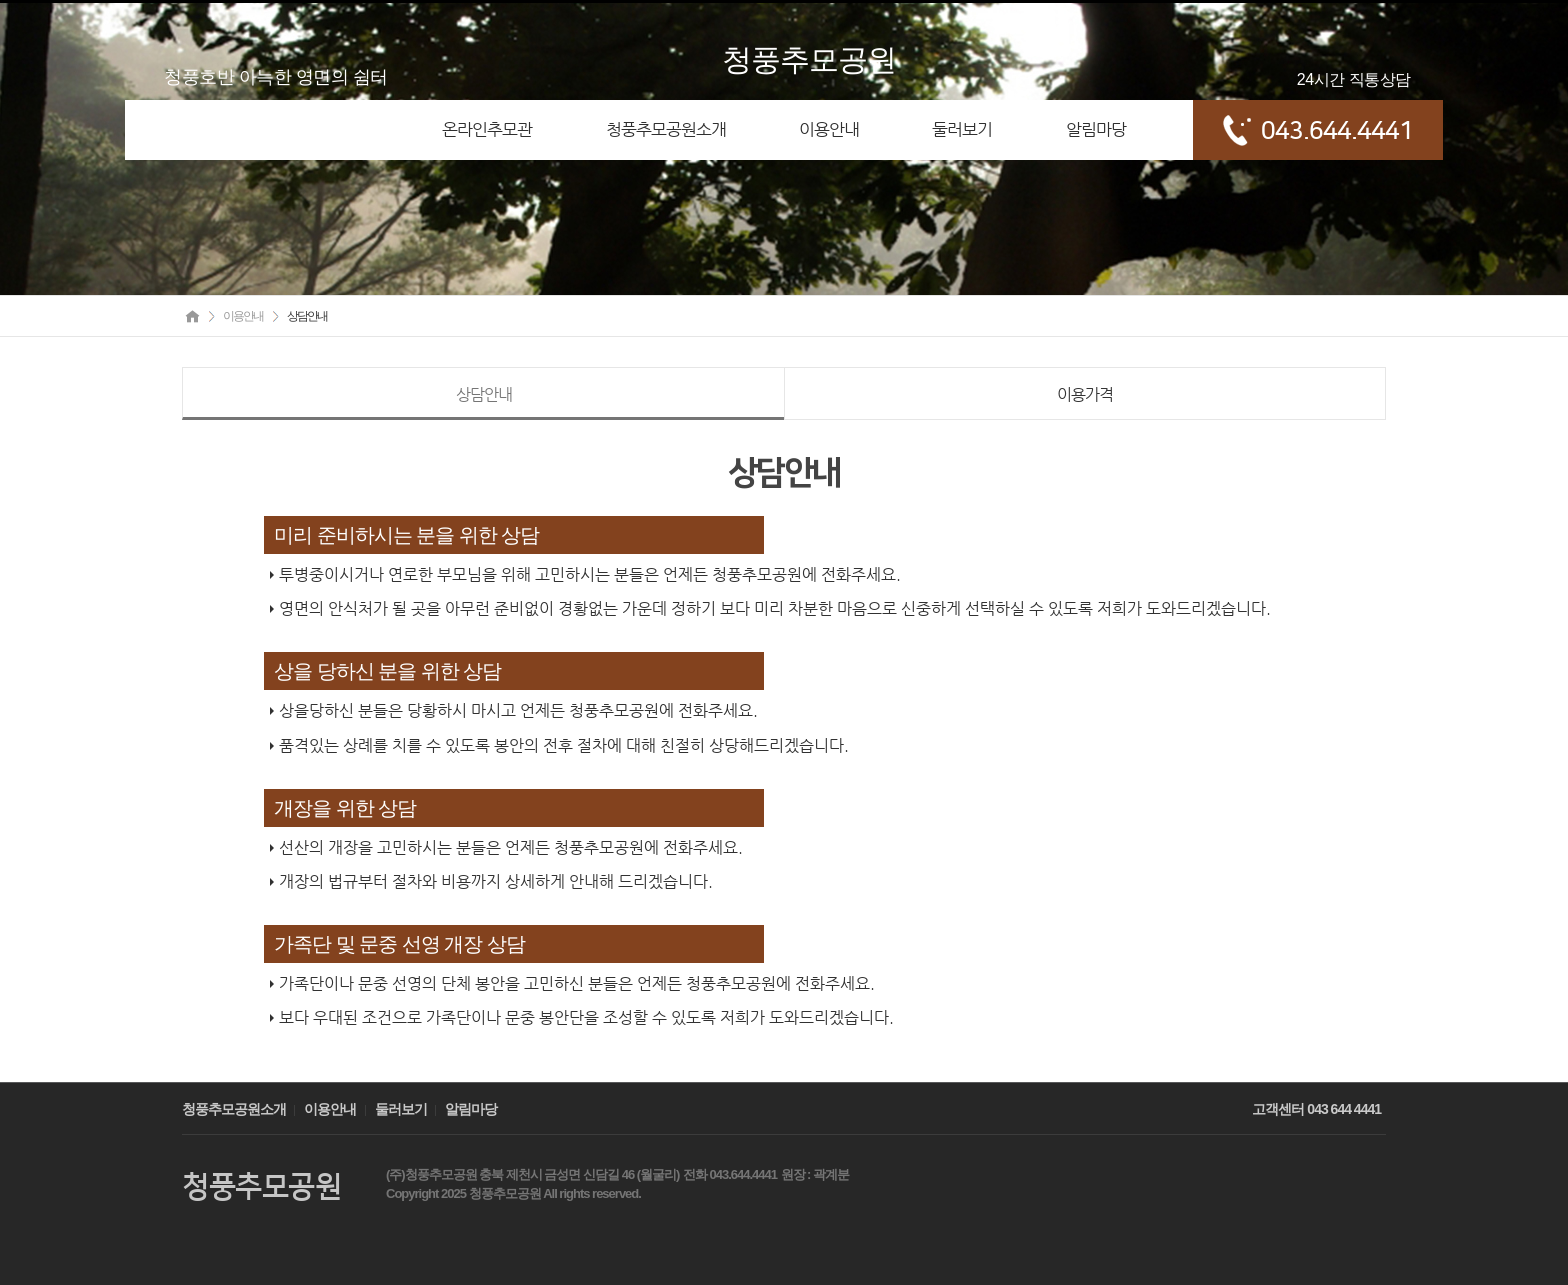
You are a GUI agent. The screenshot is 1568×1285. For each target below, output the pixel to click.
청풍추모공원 (809, 59)
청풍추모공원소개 (234, 1109)
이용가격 (1085, 394)
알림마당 (471, 1109)
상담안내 (484, 394)
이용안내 (330, 1109)
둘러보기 (401, 1109)
